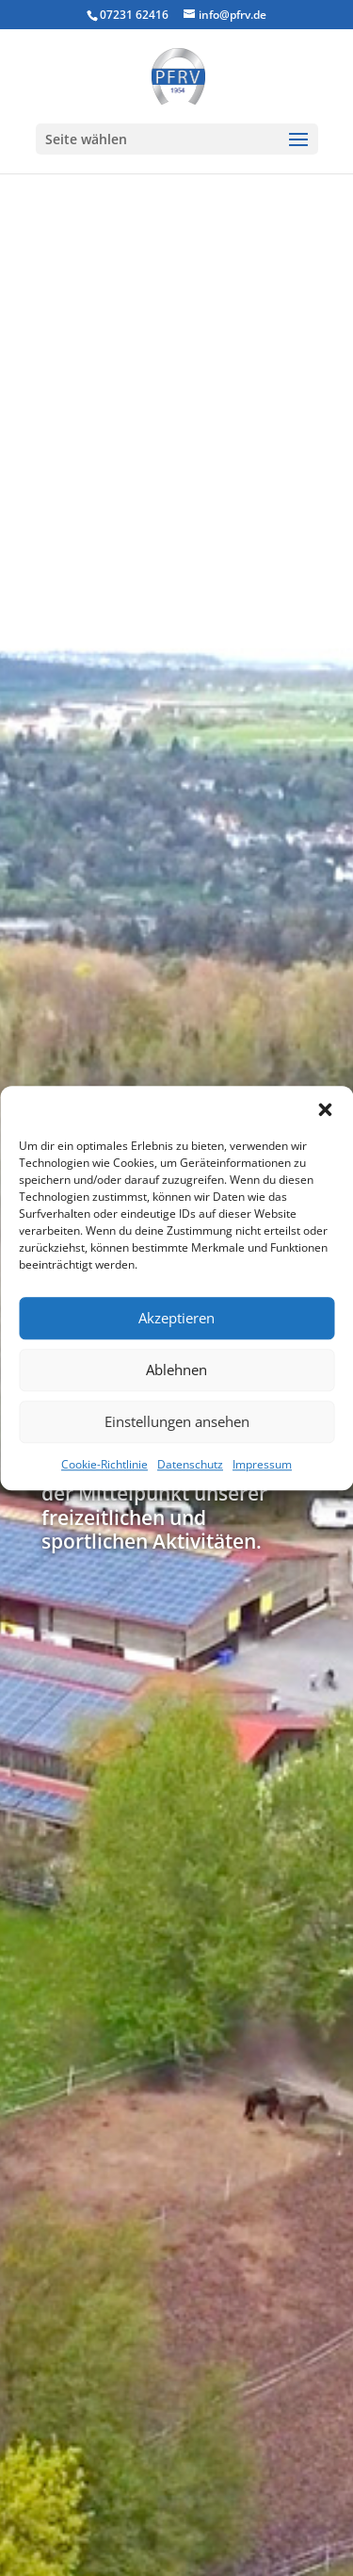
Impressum (262, 1464)
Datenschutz (190, 1464)
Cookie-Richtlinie (104, 1464)
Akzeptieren (176, 1317)
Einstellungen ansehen (176, 1421)
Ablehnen (176, 1369)
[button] (324, 1109)
